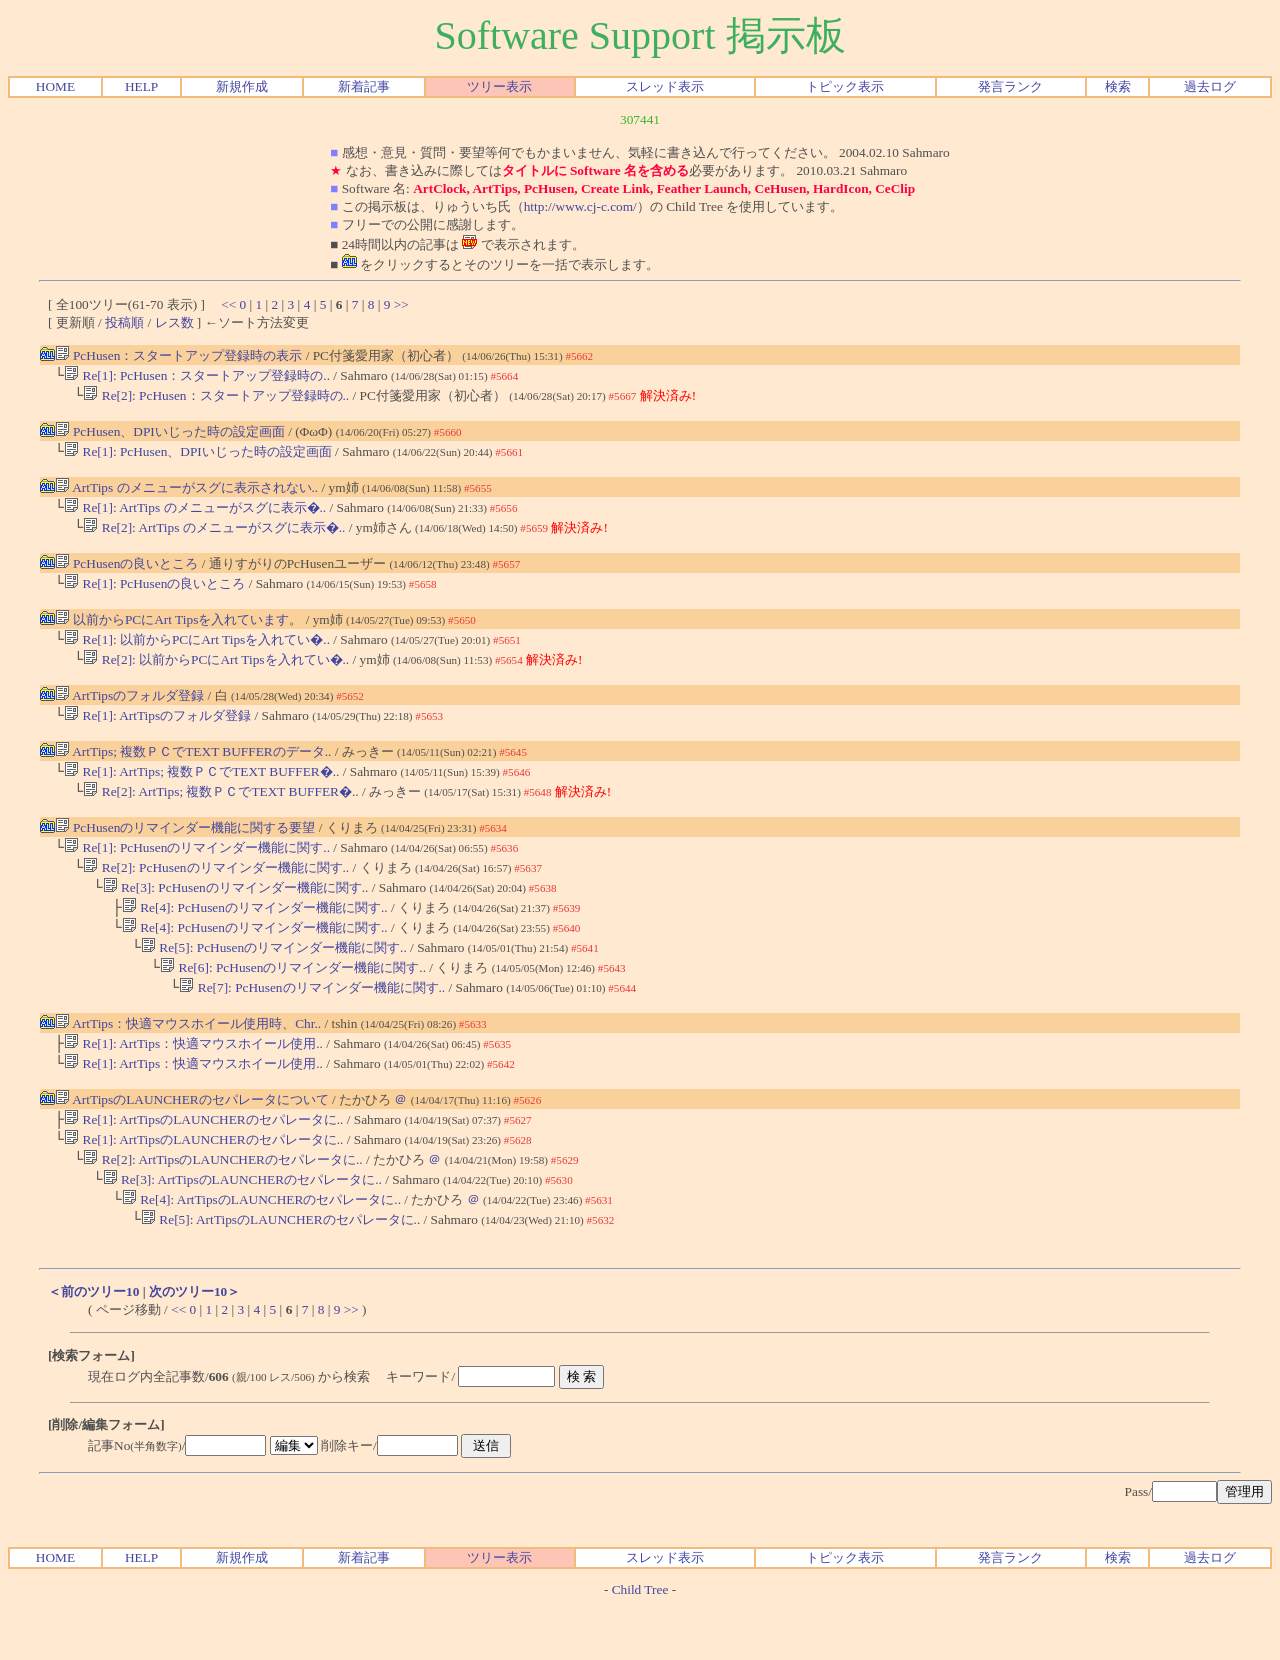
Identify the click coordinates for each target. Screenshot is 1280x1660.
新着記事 (364, 86)
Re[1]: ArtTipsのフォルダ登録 (157, 733)
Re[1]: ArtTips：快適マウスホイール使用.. (193, 1083)
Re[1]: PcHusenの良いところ (154, 595)
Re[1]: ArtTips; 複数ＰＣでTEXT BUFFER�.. (201, 791)
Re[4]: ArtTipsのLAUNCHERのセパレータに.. (261, 1251)
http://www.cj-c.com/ (580, 206)
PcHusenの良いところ (127, 573)
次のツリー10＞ (194, 1345)
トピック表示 (845, 86)
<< (228, 304)
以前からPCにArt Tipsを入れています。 (179, 631)
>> (401, 304)
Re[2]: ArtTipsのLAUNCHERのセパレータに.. (222, 1207)
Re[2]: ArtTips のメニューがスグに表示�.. (214, 537)
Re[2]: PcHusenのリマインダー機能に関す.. (216, 893)
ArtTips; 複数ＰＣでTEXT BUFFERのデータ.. (193, 769)
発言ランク (1010, 86)
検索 (1118, 86)
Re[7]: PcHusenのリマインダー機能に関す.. (312, 1025)
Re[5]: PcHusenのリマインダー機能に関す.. (274, 981)
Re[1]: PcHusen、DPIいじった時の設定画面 (198, 457)
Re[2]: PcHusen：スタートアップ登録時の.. (216, 399)
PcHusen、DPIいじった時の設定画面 (170, 435)
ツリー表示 (499, 86)
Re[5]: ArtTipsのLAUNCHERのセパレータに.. (280, 1273)
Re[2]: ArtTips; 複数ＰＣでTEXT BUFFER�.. (220, 813)
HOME (55, 86)
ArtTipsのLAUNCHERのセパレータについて (192, 1141)
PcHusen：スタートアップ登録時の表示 (179, 355)
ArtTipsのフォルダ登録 (130, 711)
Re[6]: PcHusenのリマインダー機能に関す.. (293, 1003)
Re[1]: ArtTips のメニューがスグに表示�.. (195, 515)
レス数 (174, 322)
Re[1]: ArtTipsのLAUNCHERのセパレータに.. (203, 1163)
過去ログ (1210, 86)
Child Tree (640, 1643)
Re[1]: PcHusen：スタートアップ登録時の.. (197, 377)
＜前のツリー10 (93, 1345)
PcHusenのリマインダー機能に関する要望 (185, 849)
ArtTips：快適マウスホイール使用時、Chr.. (188, 1061)
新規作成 (242, 86)
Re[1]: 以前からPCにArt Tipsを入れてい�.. (197, 653)
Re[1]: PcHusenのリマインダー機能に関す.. (197, 871)
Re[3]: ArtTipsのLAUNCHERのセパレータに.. (242, 1229)
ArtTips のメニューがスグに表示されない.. (187, 493)
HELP (141, 86)
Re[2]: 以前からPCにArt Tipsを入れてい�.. (216, 675)
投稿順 (124, 322)
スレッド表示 (665, 86)
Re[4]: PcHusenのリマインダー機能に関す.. (255, 937)
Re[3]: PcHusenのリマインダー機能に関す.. (236, 915)
